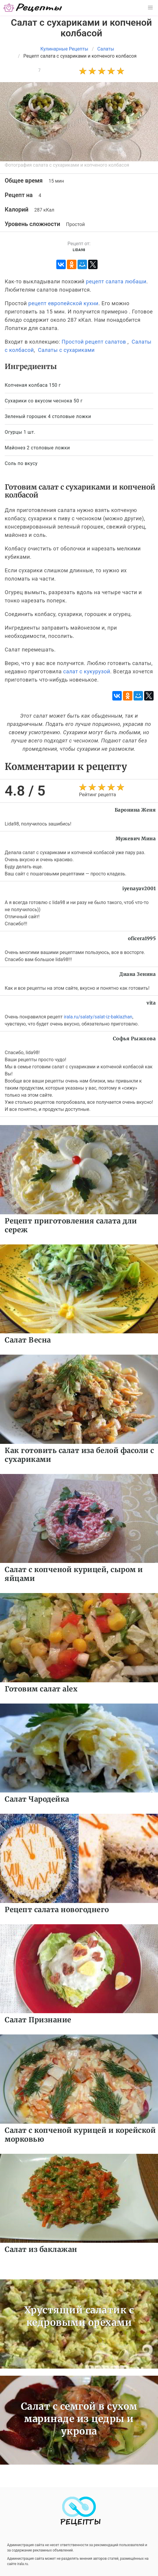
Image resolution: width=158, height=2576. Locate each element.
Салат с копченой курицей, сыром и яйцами (74, 1574)
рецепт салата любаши (116, 281)
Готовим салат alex (41, 1689)
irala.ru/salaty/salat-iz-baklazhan (98, 1017)
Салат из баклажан (41, 2249)
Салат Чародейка (37, 1799)
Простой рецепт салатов (94, 342)
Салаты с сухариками (66, 350)
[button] (150, 7)
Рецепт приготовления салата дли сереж (71, 1225)
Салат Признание (38, 2019)
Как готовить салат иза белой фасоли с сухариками (79, 1455)
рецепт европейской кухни (63, 303)
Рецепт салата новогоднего (57, 1909)
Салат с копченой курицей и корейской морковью (80, 2135)
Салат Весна (28, 1340)
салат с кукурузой (86, 671)
